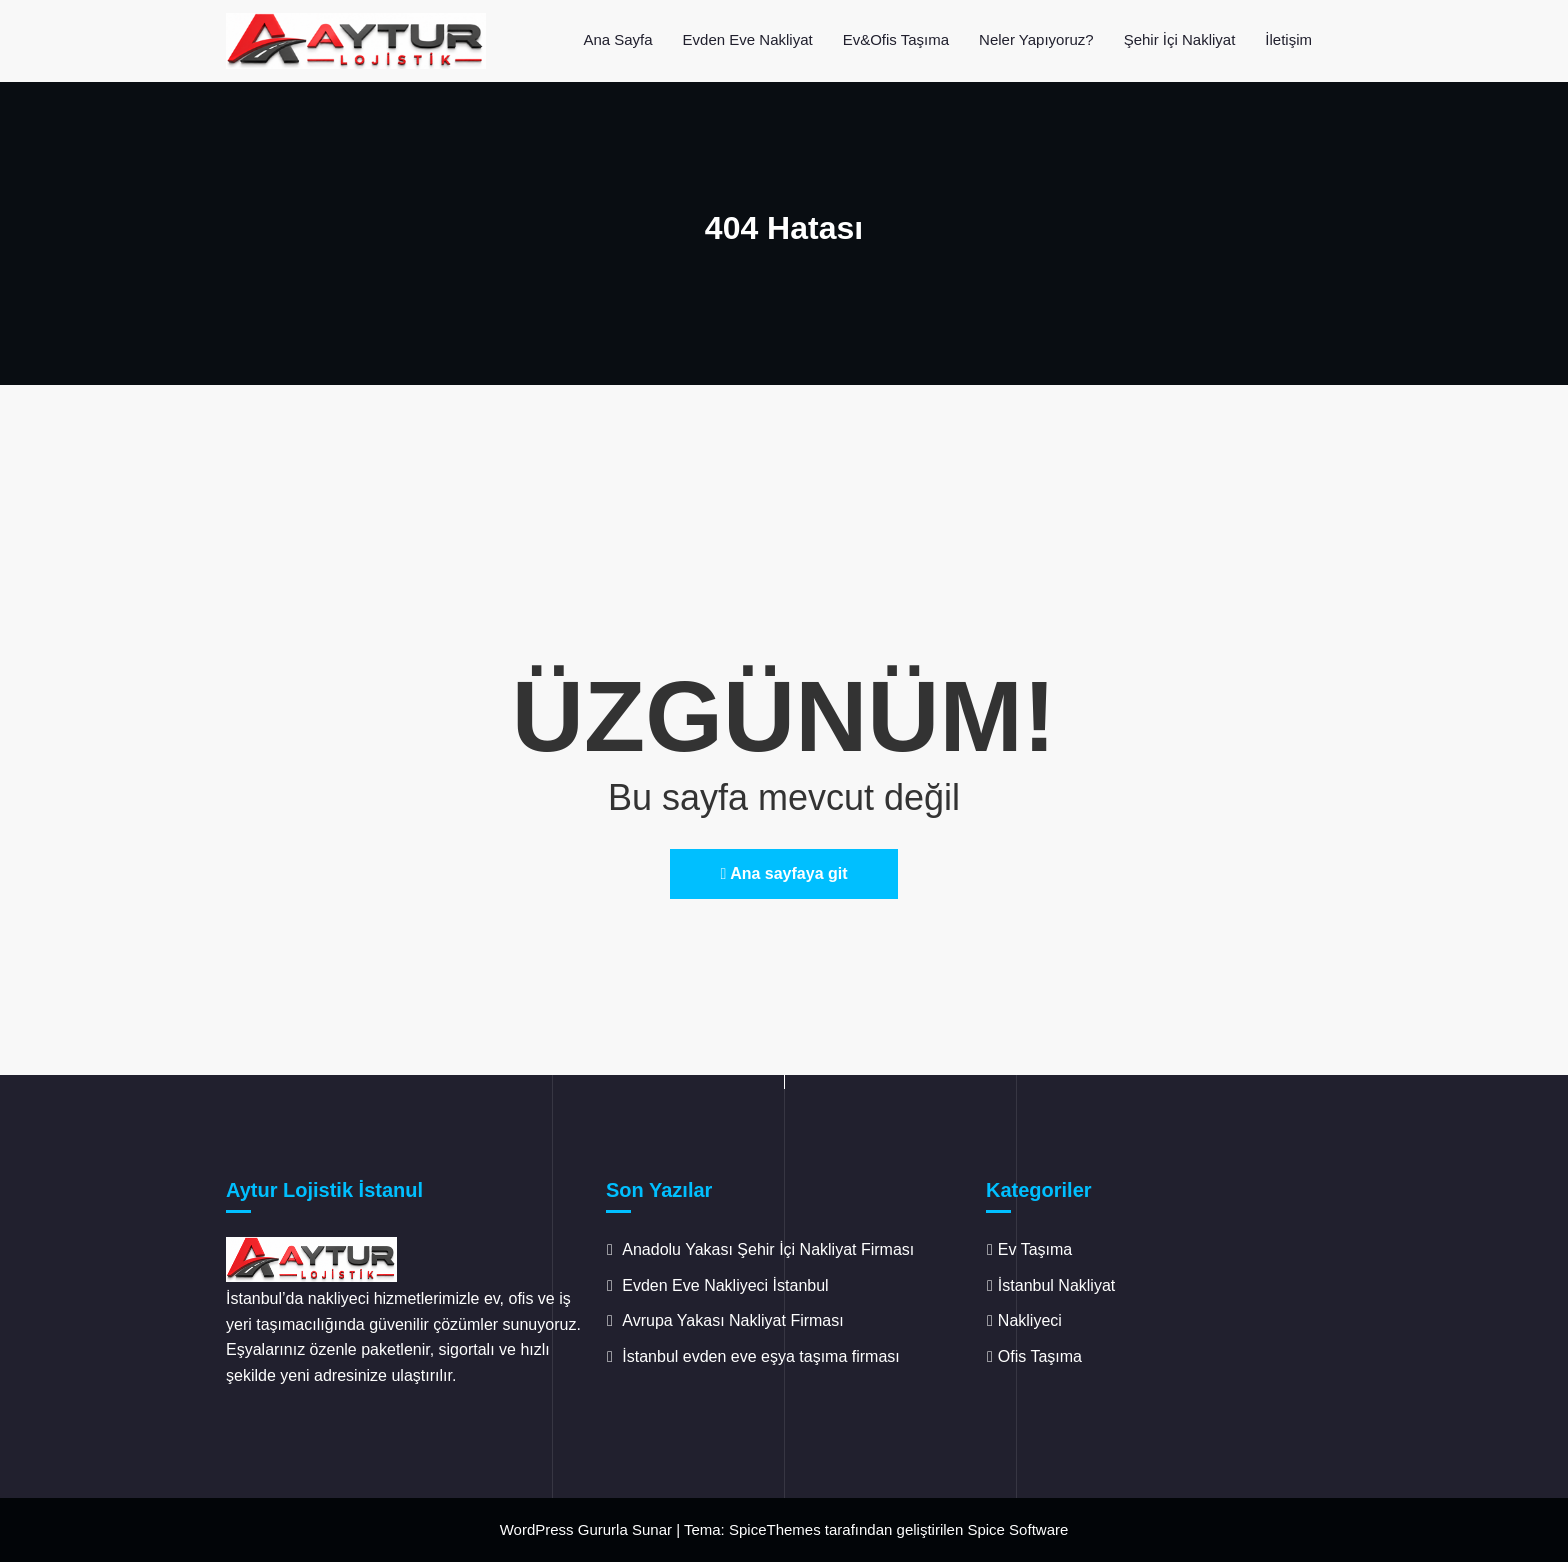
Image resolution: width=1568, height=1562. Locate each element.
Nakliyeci (1030, 1320)
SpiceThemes (775, 1529)
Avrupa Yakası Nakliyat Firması (732, 1320)
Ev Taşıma (1035, 1249)
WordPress (537, 1529)
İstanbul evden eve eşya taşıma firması (763, 1356)
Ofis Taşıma (1040, 1356)
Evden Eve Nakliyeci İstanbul (725, 1285)
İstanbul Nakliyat (1056, 1285)
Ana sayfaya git (783, 873)
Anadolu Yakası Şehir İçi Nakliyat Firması (768, 1249)
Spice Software (1017, 1529)
